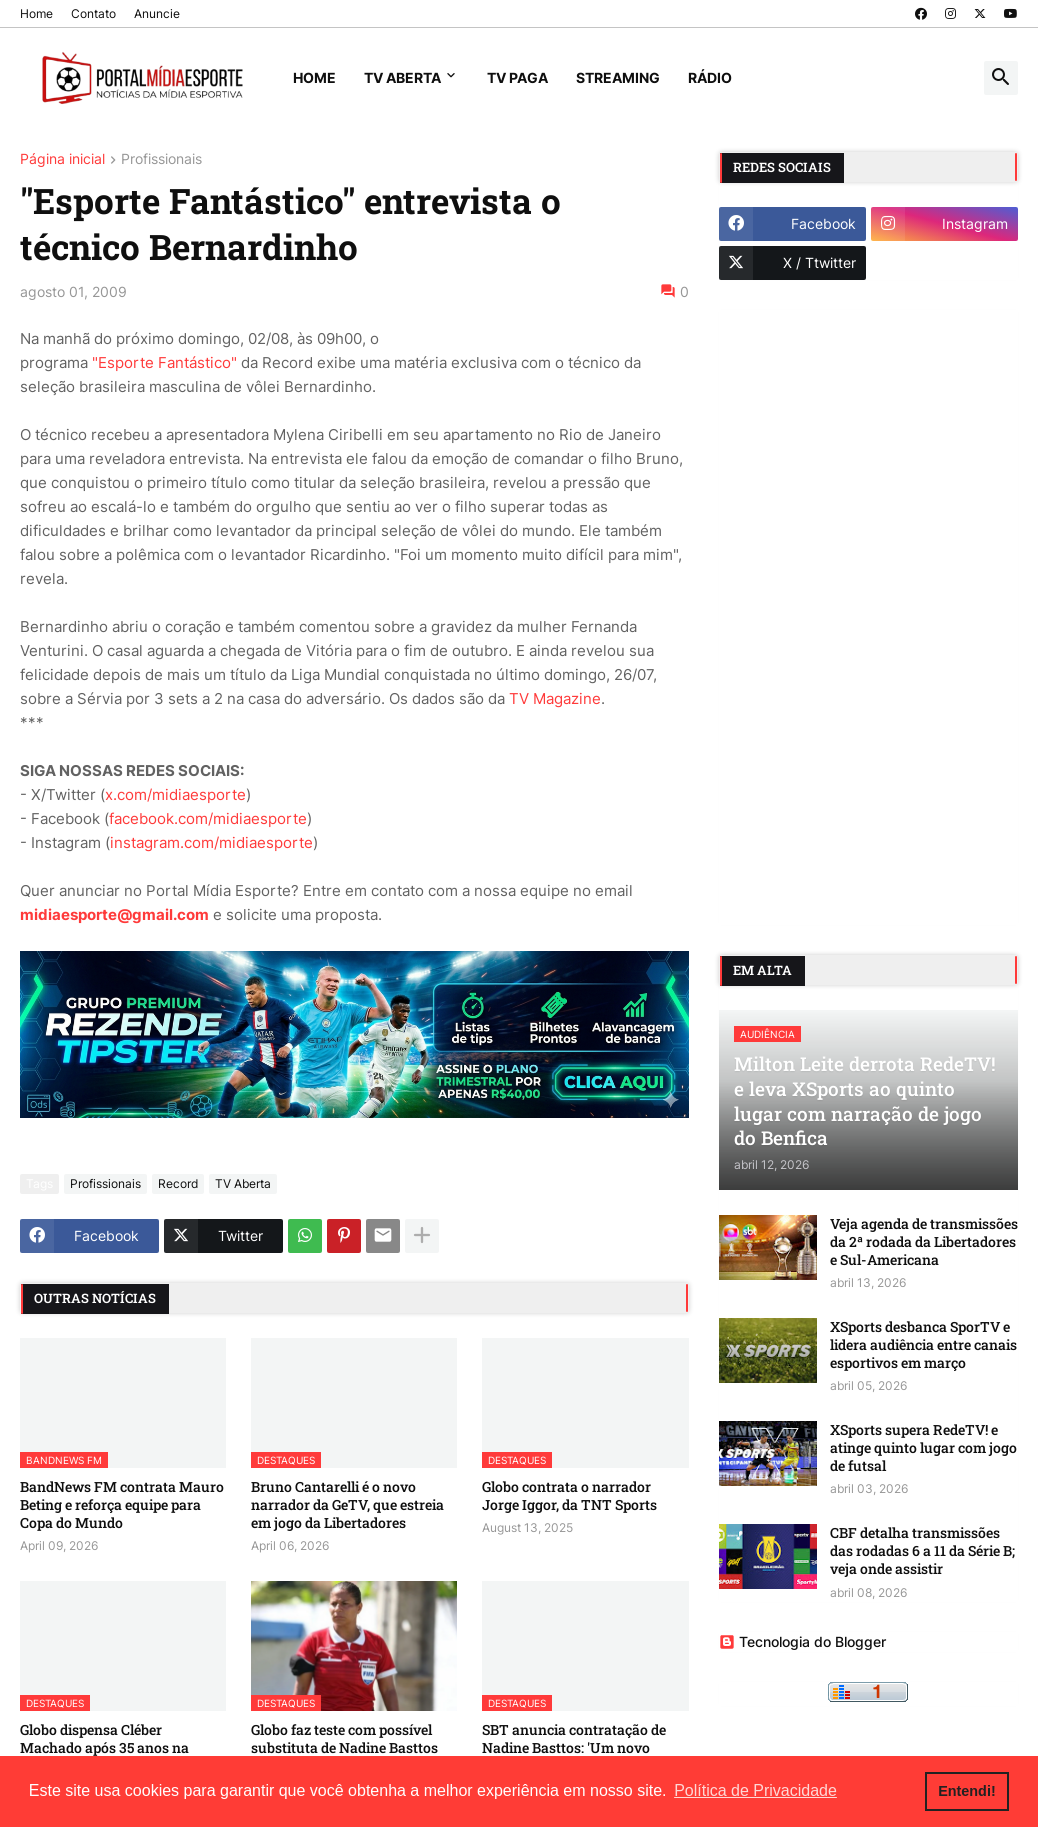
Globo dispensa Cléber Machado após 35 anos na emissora (104, 1748)
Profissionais (161, 159)
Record (178, 1183)
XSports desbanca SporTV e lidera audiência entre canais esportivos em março (923, 1345)
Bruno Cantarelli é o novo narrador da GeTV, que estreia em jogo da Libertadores (347, 1505)
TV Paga (517, 77)
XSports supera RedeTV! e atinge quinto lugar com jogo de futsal (923, 1448)
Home (36, 13)
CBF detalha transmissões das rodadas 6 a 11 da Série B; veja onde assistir (922, 1551)
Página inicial (62, 159)
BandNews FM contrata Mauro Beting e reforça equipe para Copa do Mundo (122, 1505)
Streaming (618, 77)
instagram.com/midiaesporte (211, 842)
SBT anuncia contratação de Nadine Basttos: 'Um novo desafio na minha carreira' (574, 1748)
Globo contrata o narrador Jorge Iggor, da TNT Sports (569, 1496)
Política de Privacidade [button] (755, 1790)
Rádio (710, 77)
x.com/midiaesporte (175, 794)
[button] (1001, 78)
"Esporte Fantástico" (164, 362)
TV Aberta (402, 77)
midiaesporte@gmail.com (114, 914)
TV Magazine (555, 698)
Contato (93, 13)
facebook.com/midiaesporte (208, 818)
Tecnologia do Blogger (802, 1641)
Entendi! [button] (967, 1791)
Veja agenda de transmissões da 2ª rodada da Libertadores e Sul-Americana (924, 1242)
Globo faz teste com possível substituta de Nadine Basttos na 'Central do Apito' (344, 1748)
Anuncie (157, 13)
